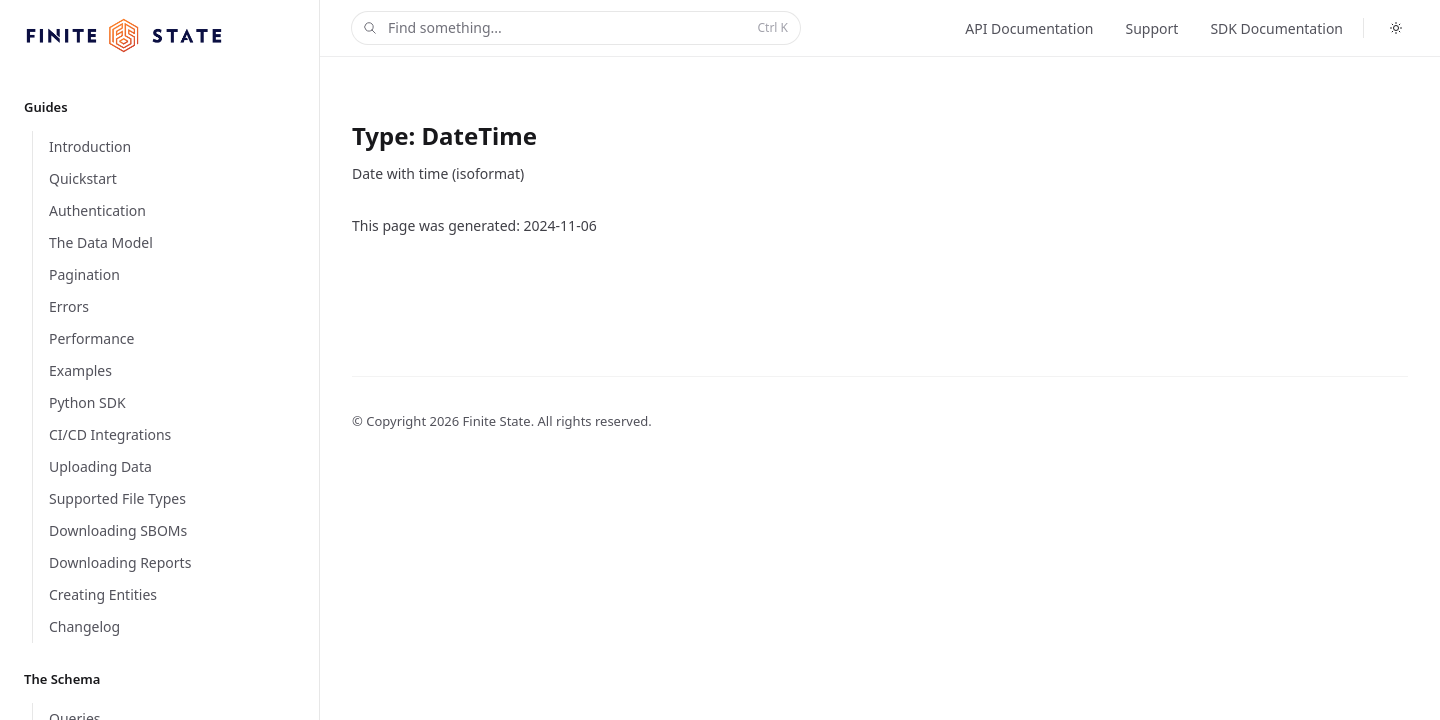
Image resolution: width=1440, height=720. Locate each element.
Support (1152, 28)
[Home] (124, 35)
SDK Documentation (1276, 28)
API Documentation (1029, 28)
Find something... (574, 28)
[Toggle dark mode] (1396, 28)
